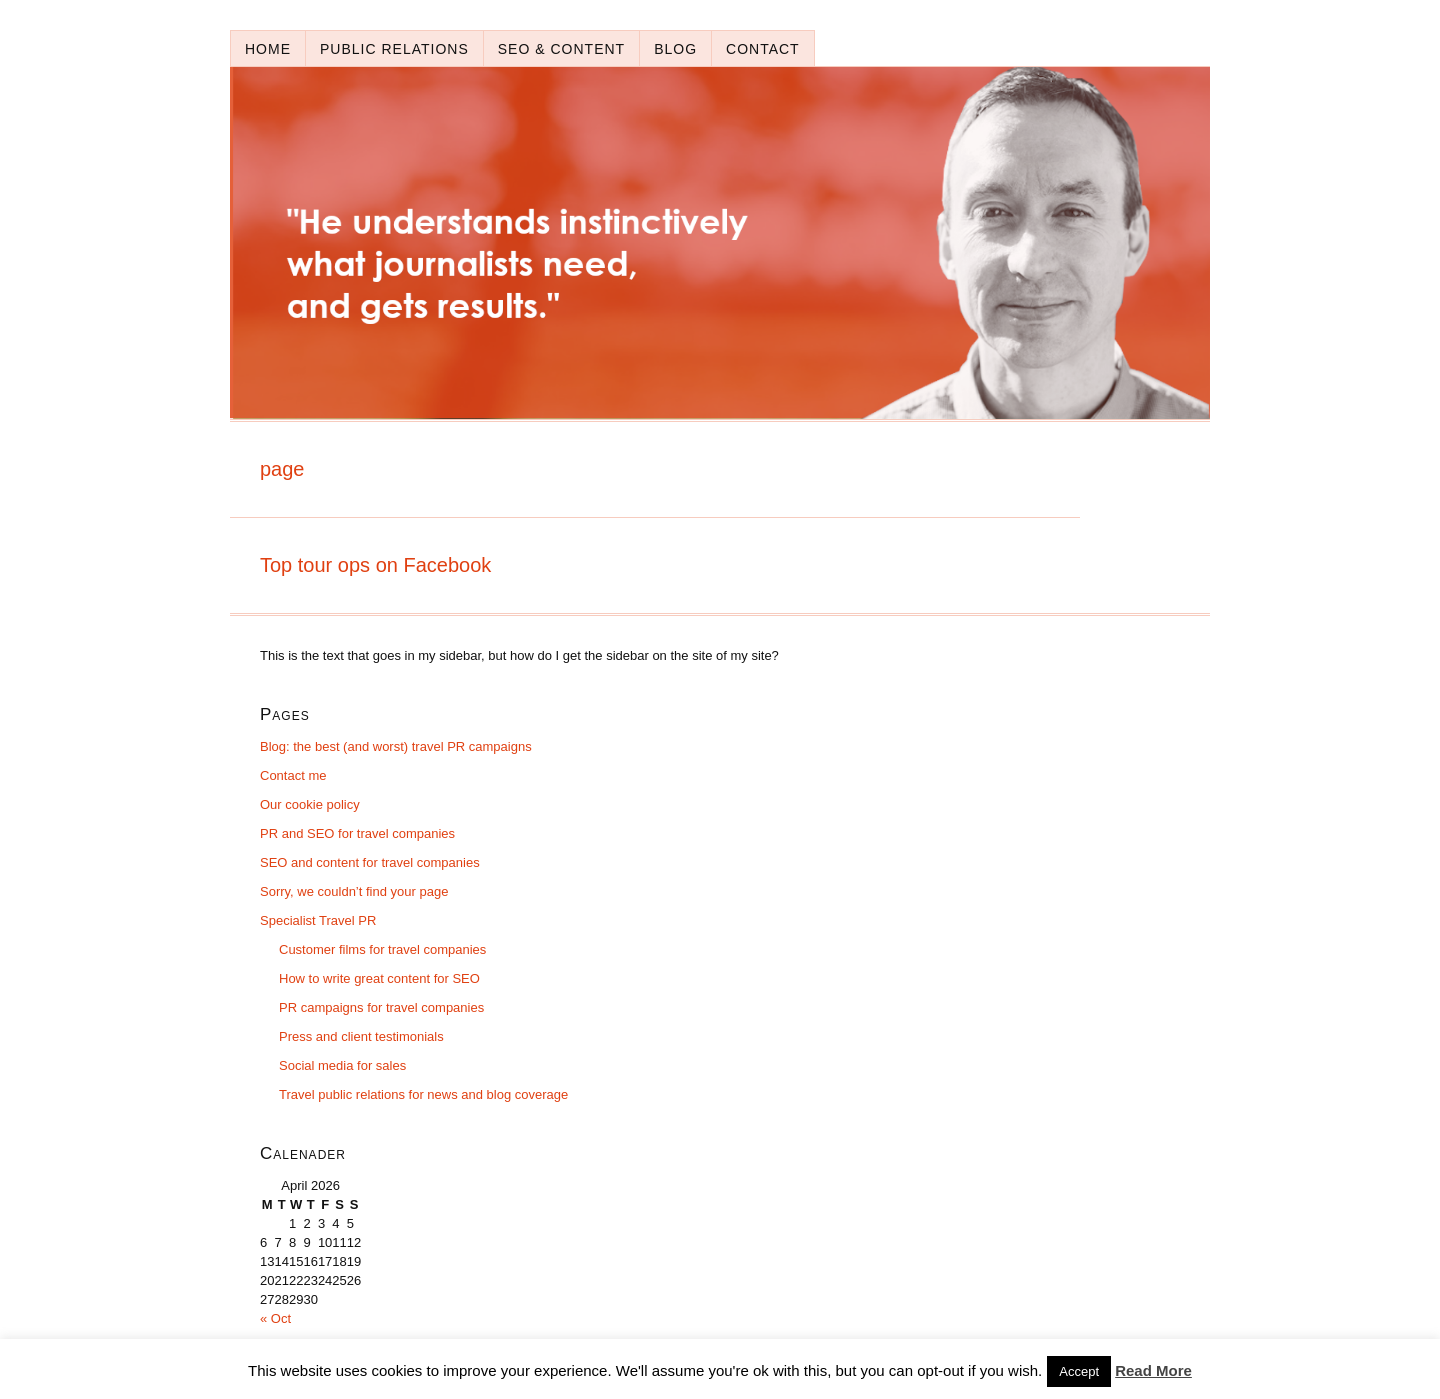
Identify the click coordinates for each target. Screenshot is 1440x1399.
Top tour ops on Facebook (375, 565)
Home (268, 49)
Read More (1153, 1370)
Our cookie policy (310, 804)
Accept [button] (1079, 1371)
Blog (675, 49)
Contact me (293, 775)
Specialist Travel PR (318, 920)
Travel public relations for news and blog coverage (423, 1094)
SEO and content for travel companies (370, 862)
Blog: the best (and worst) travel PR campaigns (396, 746)
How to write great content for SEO (379, 978)
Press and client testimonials (361, 1036)
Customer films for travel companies (382, 949)
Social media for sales (342, 1065)
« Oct (275, 1318)
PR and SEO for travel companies (357, 833)
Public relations (394, 49)
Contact (763, 49)
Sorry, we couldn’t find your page (354, 891)
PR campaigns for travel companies (381, 1007)
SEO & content (561, 49)
